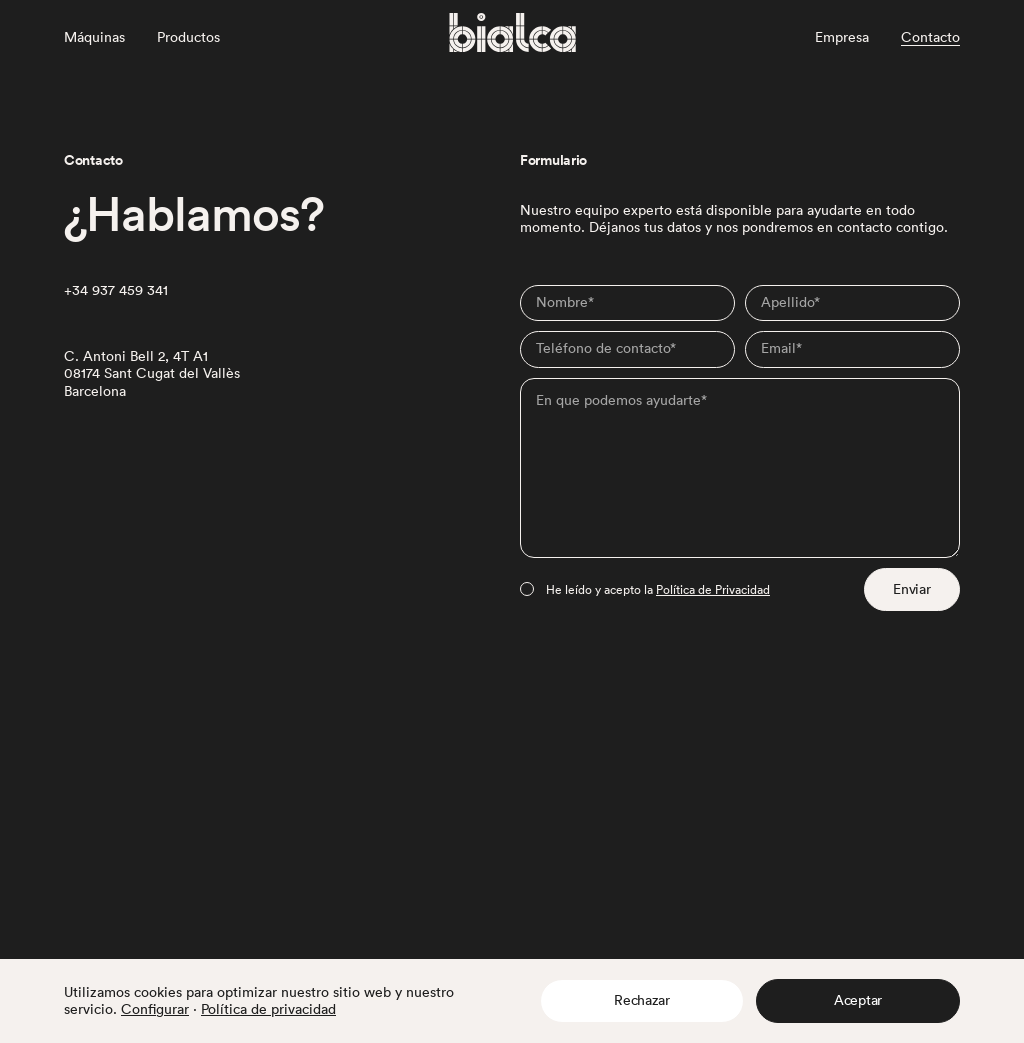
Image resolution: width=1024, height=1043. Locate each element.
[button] (642, 1001)
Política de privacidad (268, 1009)
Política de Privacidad (713, 589)
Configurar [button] (155, 1009)
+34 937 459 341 (116, 290)
